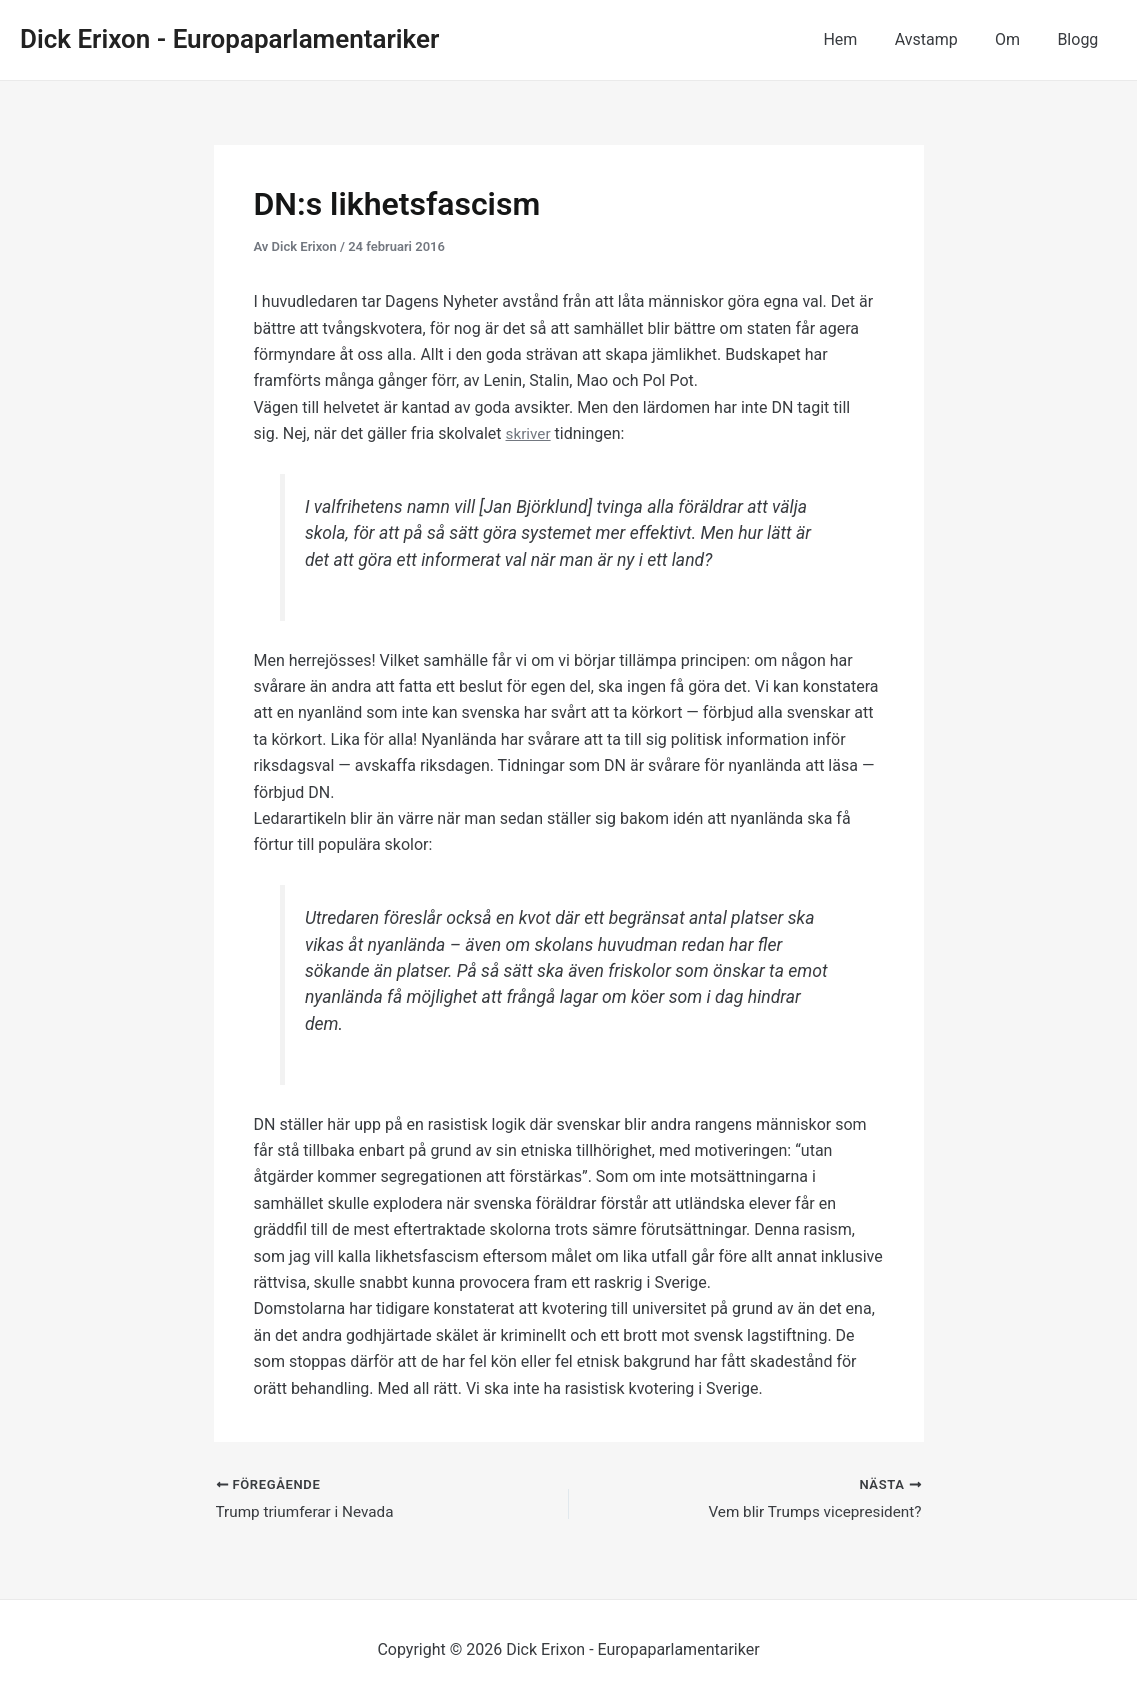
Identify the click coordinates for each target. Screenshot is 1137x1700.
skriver (529, 433)
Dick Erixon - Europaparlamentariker (229, 39)
